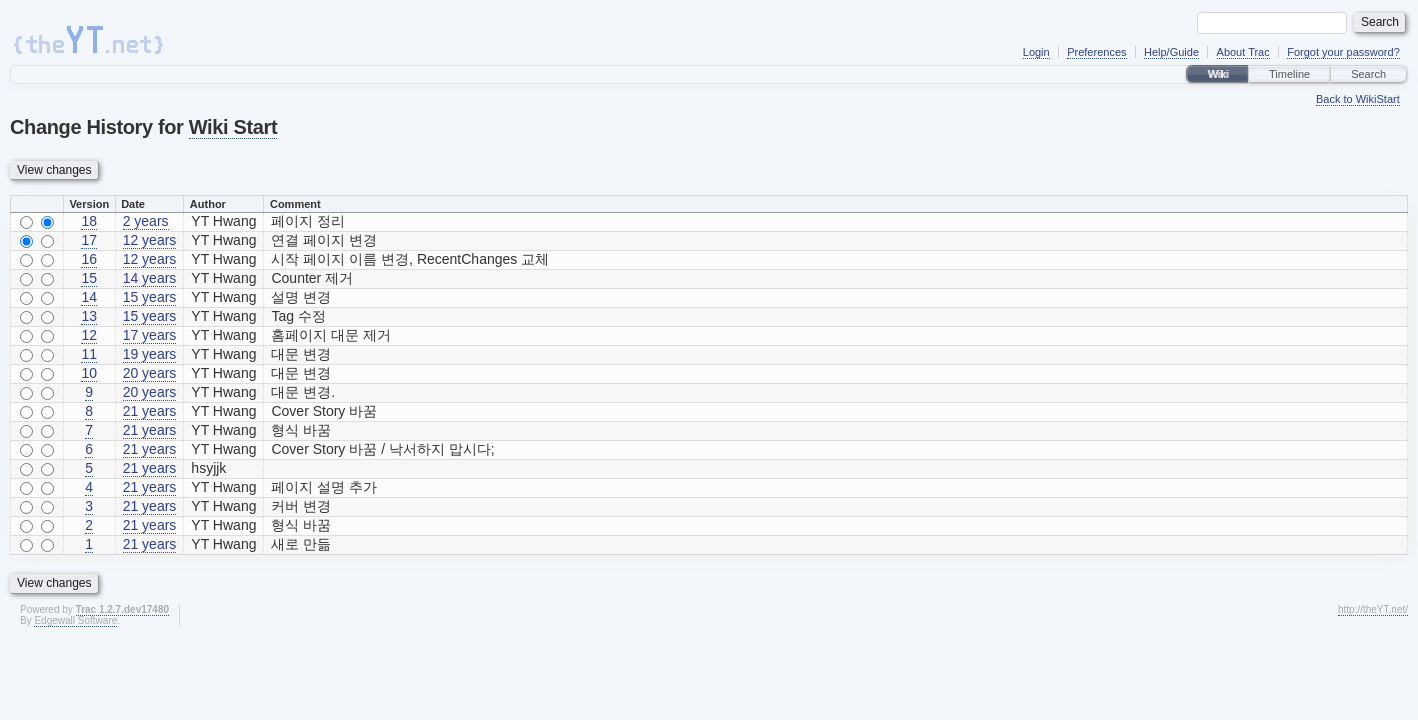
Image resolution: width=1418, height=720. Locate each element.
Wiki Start (233, 127)
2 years (146, 221)
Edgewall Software (75, 620)
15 (89, 278)
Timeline (1289, 74)
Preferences (1096, 52)
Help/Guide (1171, 52)
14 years (150, 278)
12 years (150, 240)
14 (89, 297)
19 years (150, 354)
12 (89, 335)
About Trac (1243, 52)
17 (89, 240)
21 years (150, 411)
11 (89, 354)
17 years (150, 335)
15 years (150, 297)
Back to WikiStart (1358, 99)
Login (1036, 52)
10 (89, 373)
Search (1368, 74)
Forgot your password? (1343, 52)
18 (89, 221)
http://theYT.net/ (1373, 609)
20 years (150, 373)
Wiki (1217, 74)
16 (89, 259)
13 (89, 316)
